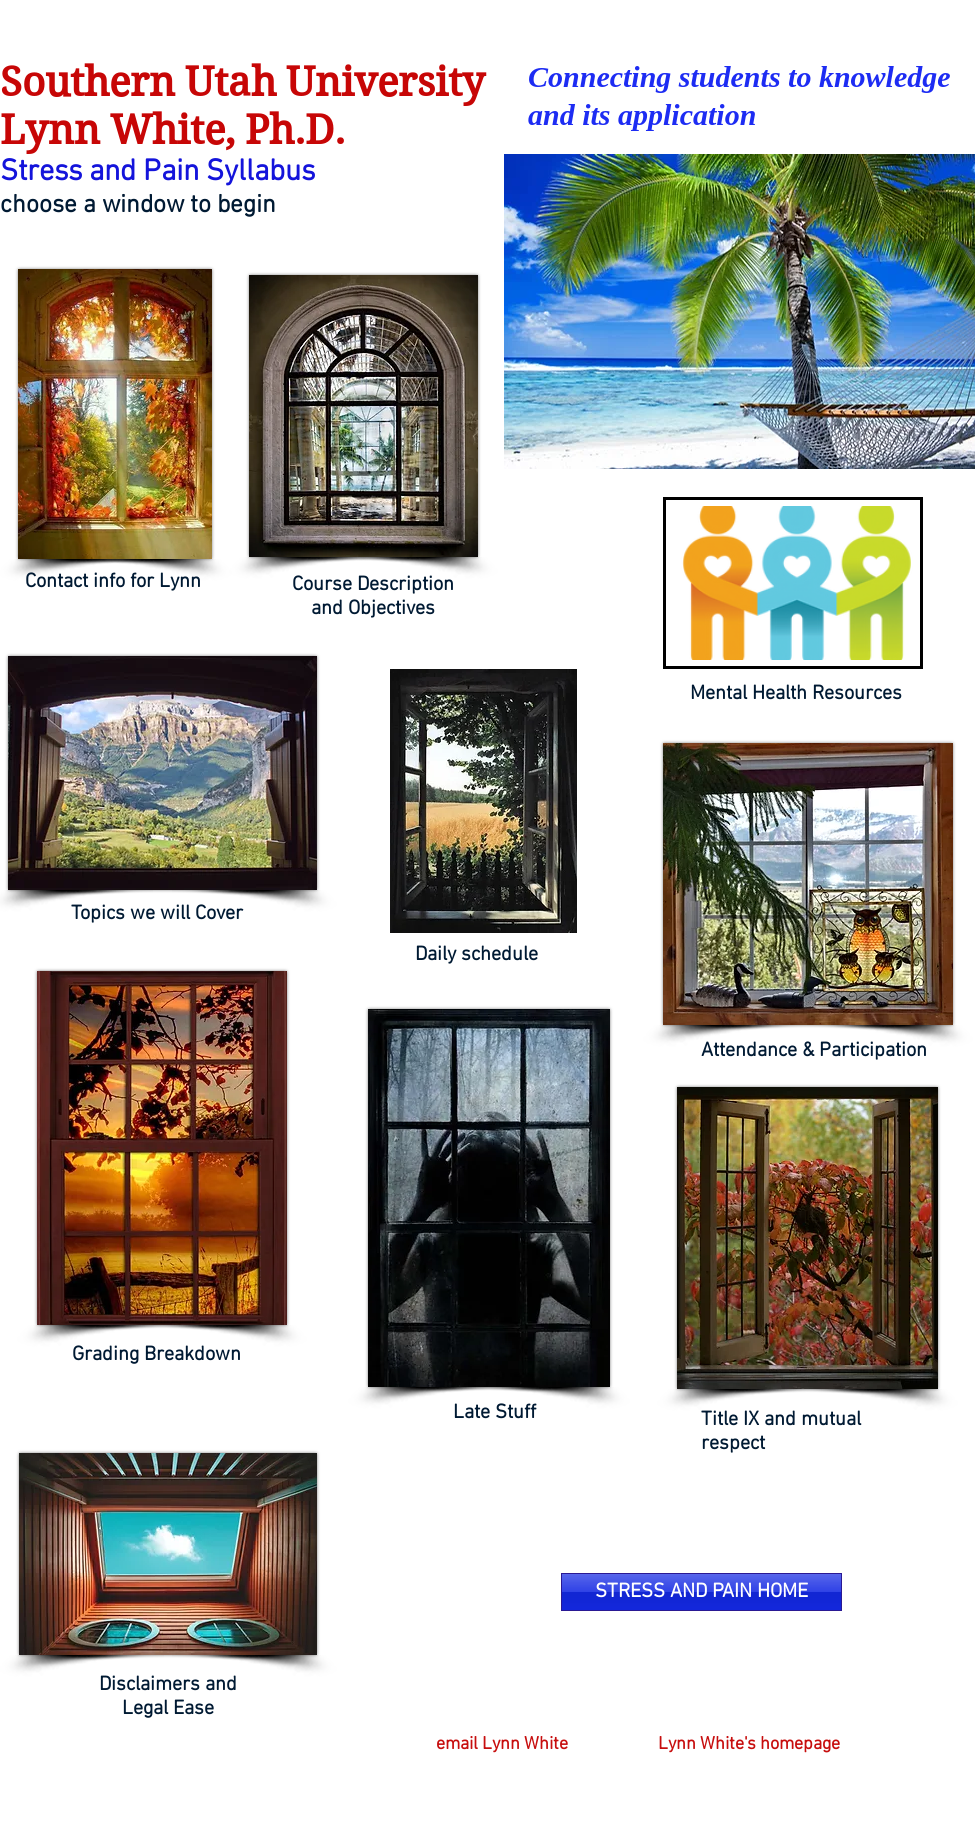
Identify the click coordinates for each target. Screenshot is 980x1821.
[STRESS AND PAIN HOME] (701, 1592)
